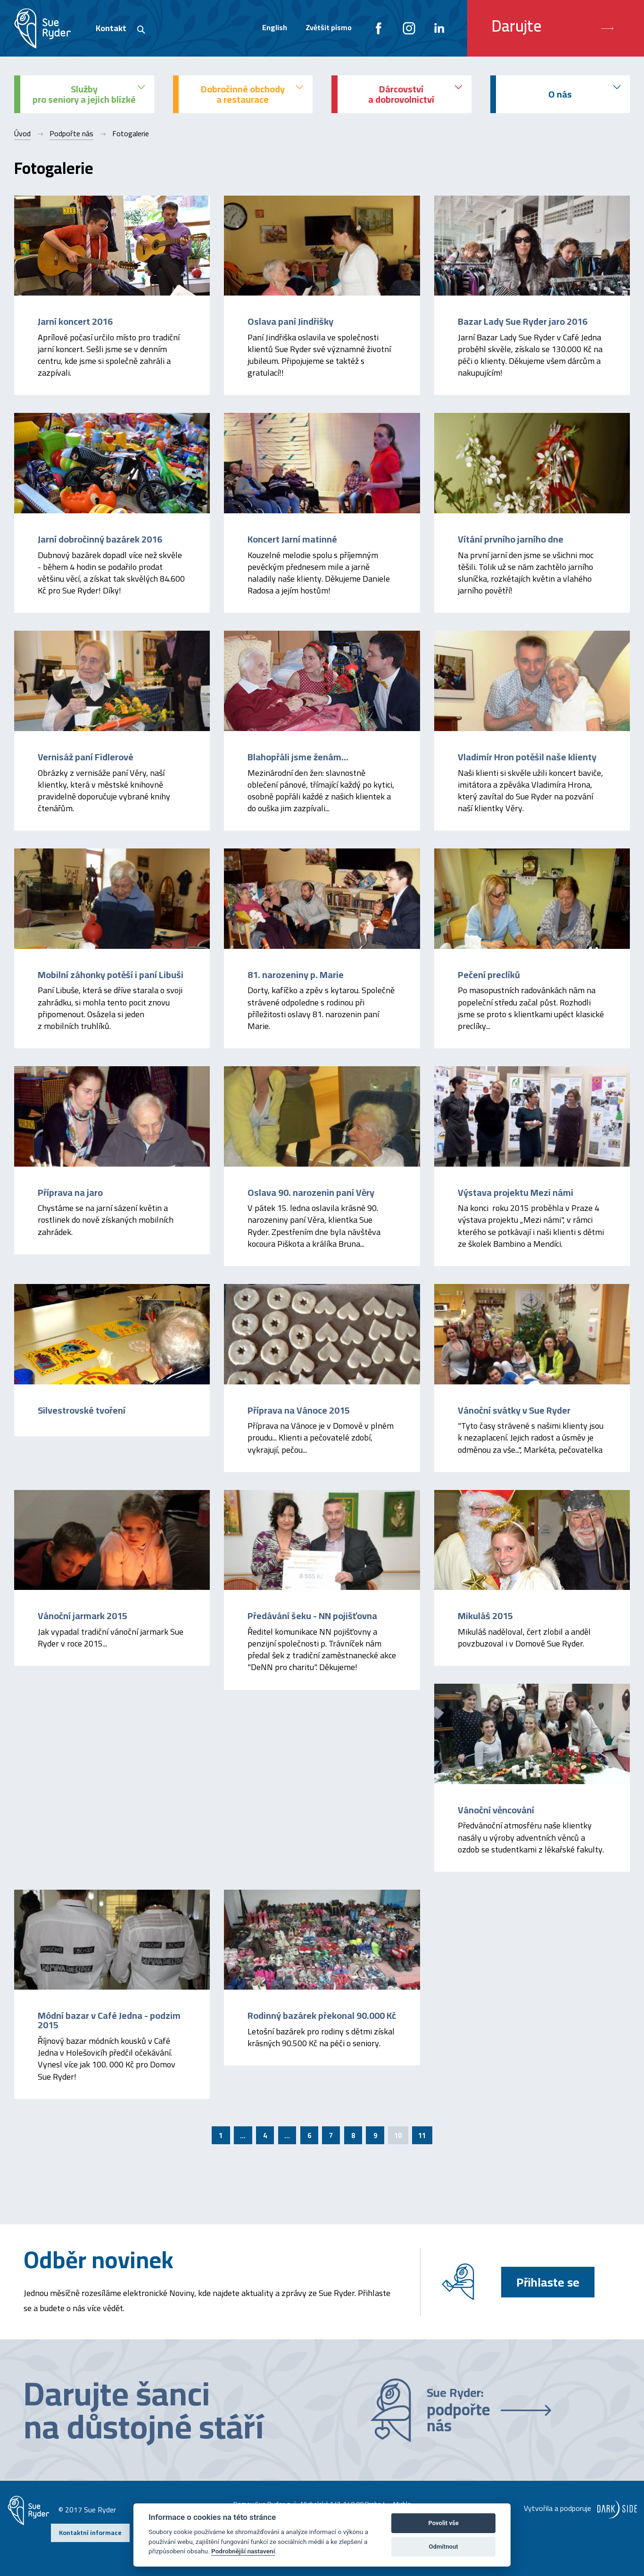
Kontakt (111, 28)
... (243, 2135)
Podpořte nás (71, 133)
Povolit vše (443, 2523)
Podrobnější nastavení (243, 2551)
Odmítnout (443, 2546)
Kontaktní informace (90, 2533)
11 (422, 2135)
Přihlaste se (547, 2282)
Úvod (22, 133)
